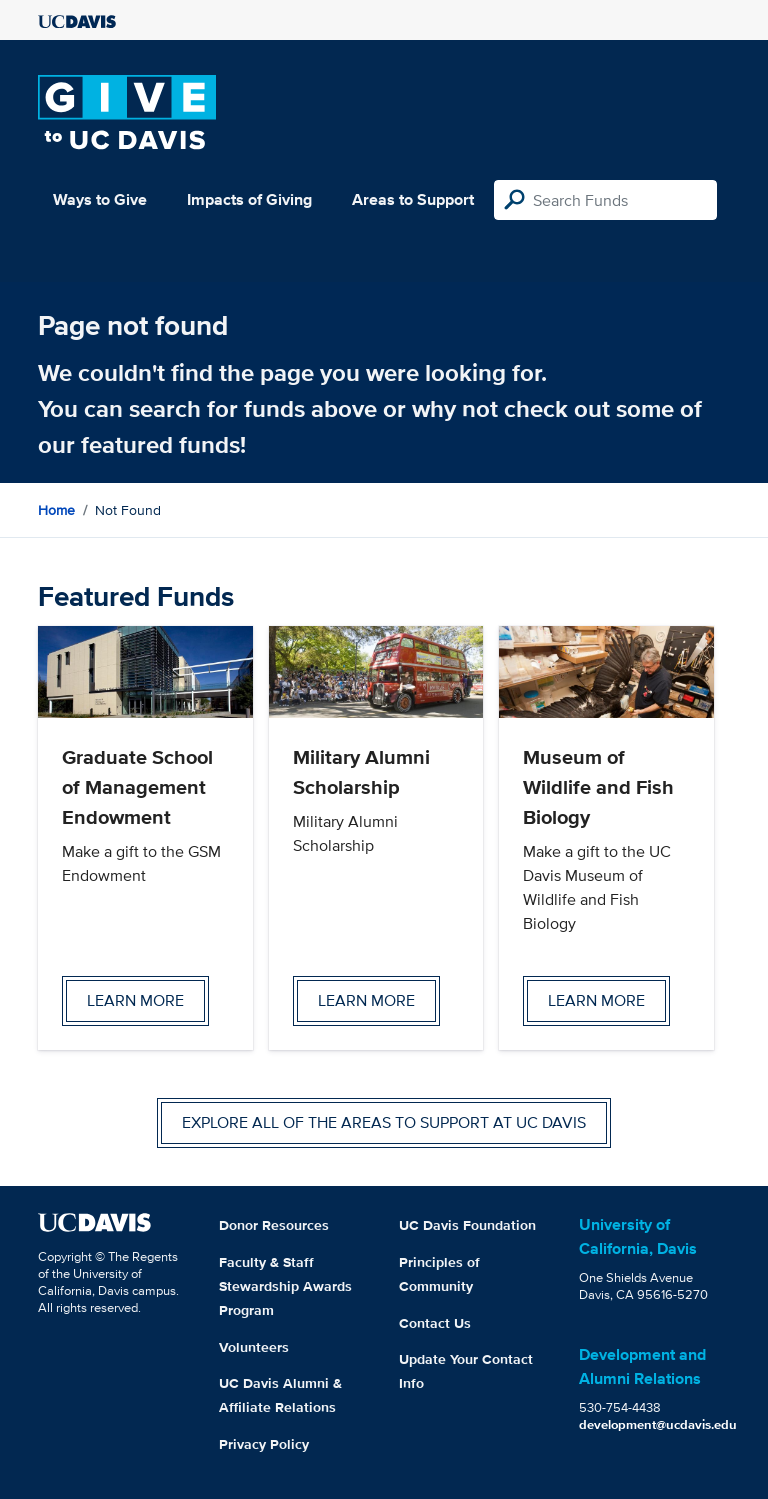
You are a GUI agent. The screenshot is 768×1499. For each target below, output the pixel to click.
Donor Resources (274, 1225)
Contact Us (435, 1323)
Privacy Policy (264, 1444)
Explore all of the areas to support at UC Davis (384, 1122)
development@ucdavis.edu (658, 1424)
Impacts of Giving (249, 199)
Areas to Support (413, 199)
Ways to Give (100, 199)
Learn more (135, 1000)
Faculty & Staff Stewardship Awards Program (285, 1286)
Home (56, 510)
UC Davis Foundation (467, 1225)
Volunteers (254, 1347)
